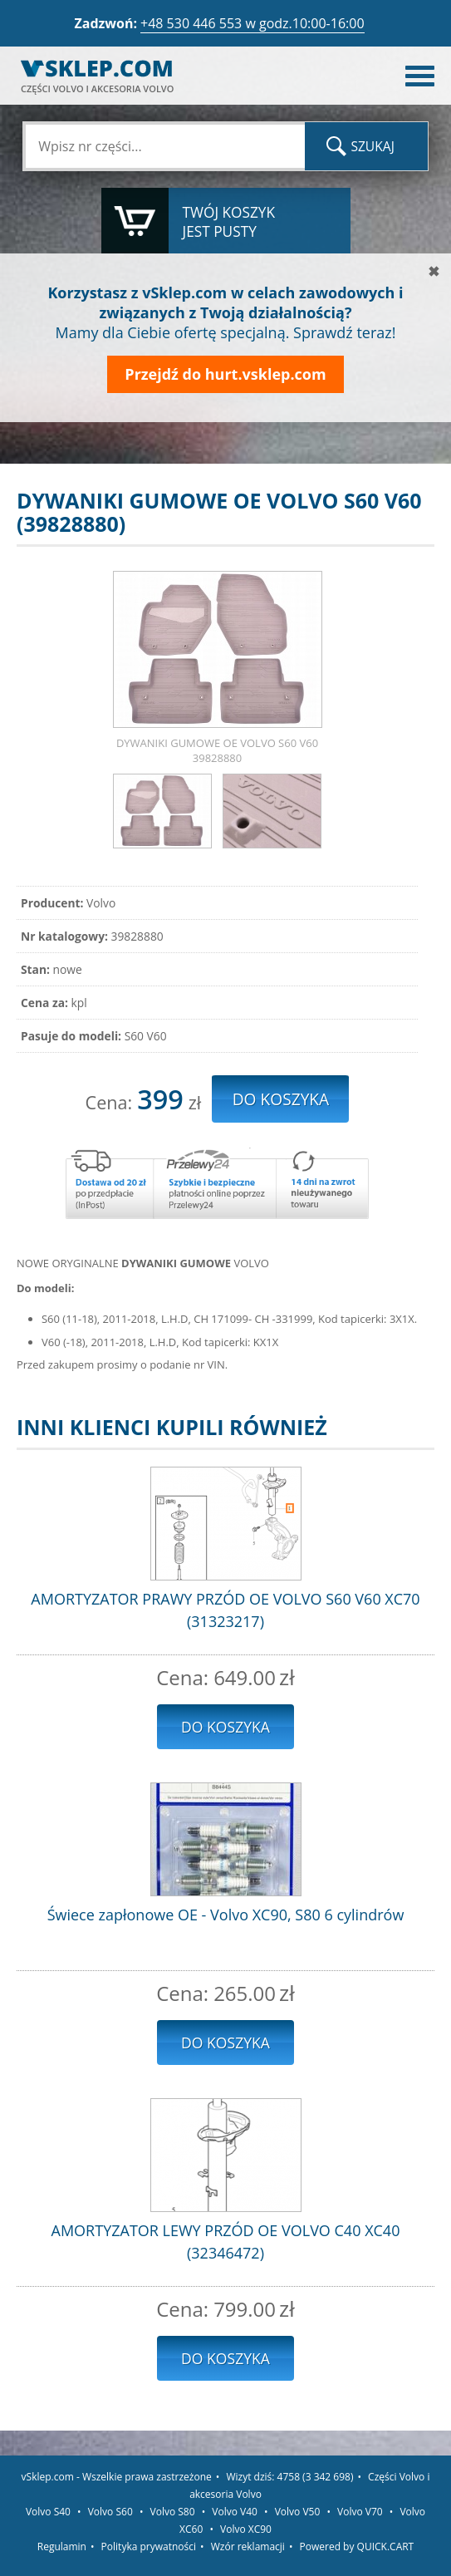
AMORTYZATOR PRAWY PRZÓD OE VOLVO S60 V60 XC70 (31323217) (225, 1610)
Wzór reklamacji (248, 2546)
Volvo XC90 (246, 2529)
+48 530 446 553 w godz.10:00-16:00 (252, 23)
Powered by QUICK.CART (357, 2546)
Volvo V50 (298, 2512)
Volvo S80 (172, 2512)
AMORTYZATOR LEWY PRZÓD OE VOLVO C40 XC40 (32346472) (225, 2241)
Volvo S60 (110, 2512)
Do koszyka (225, 1727)
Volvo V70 (360, 2512)
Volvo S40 (48, 2512)
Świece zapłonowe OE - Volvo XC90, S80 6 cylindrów (225, 1915)
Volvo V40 (234, 2512)
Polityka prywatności (148, 2546)
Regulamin (61, 2546)
